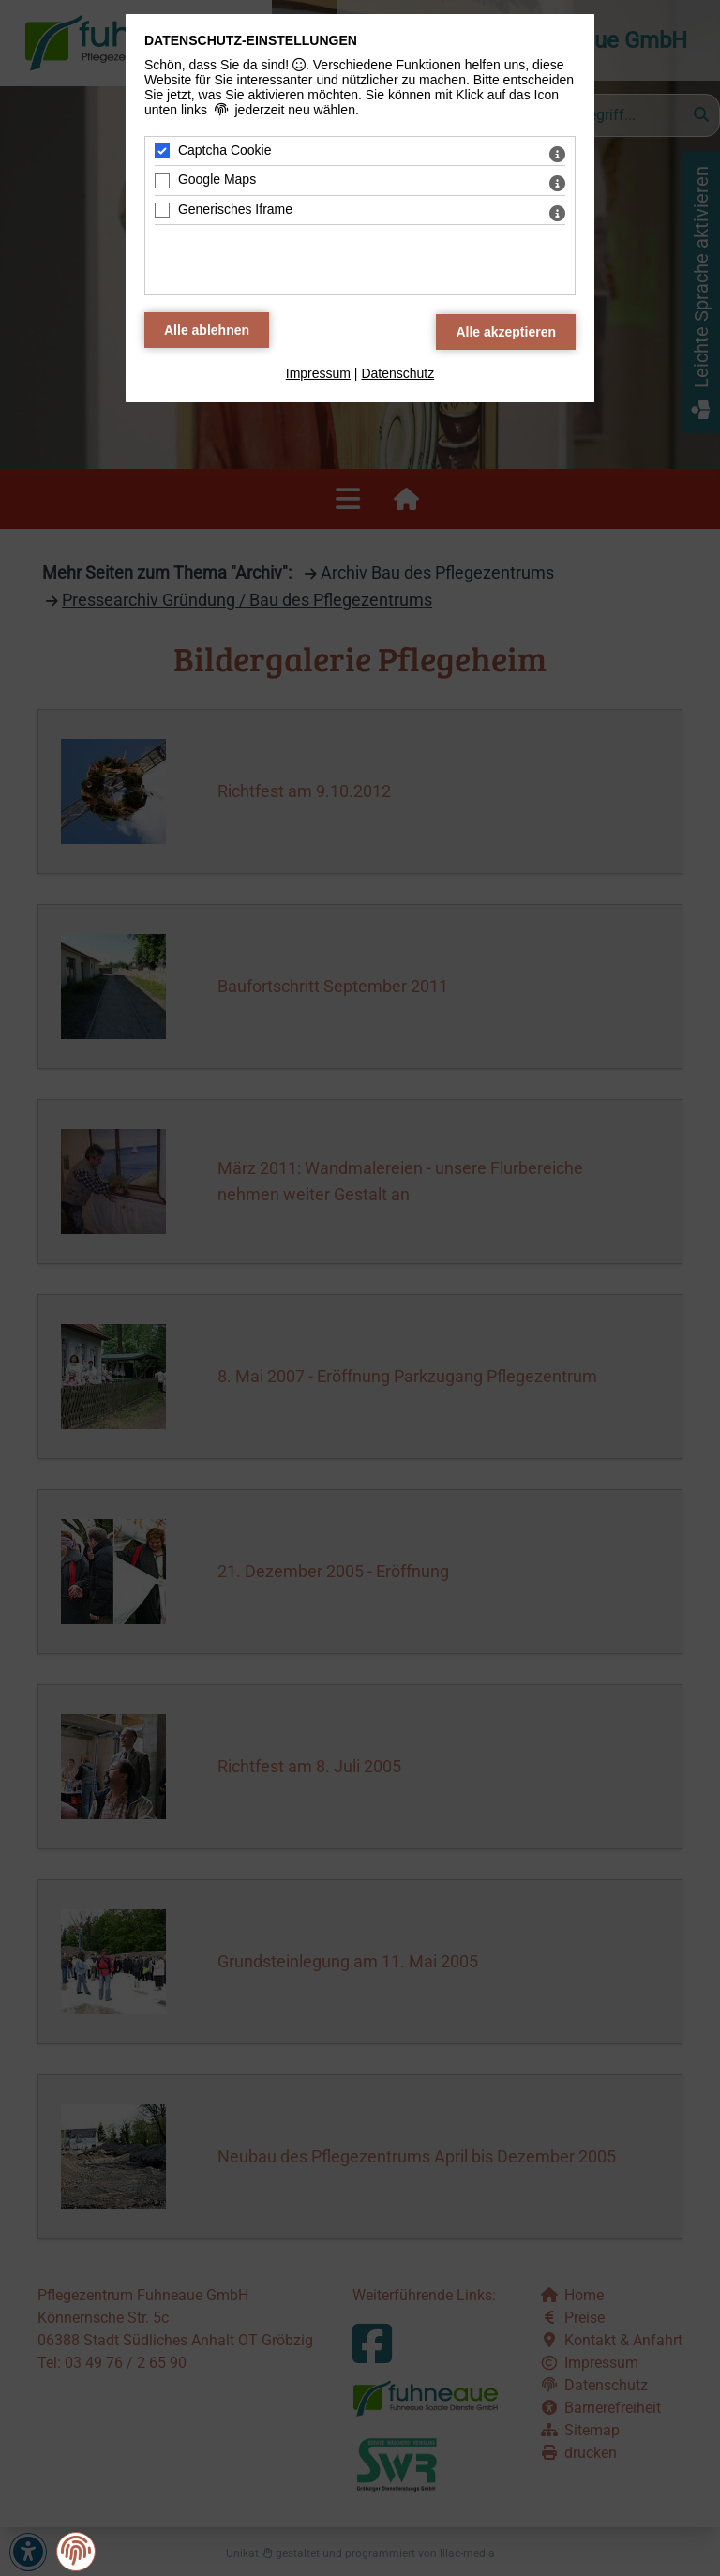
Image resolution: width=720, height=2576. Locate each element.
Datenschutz (397, 373)
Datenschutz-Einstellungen (250, 40)
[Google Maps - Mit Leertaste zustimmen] (162, 180)
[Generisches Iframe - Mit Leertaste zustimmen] (162, 210)
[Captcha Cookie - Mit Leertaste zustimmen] (162, 150)
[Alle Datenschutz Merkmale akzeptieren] (506, 332)
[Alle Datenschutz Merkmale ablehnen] (206, 330)
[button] (76, 2551)
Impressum (318, 373)
